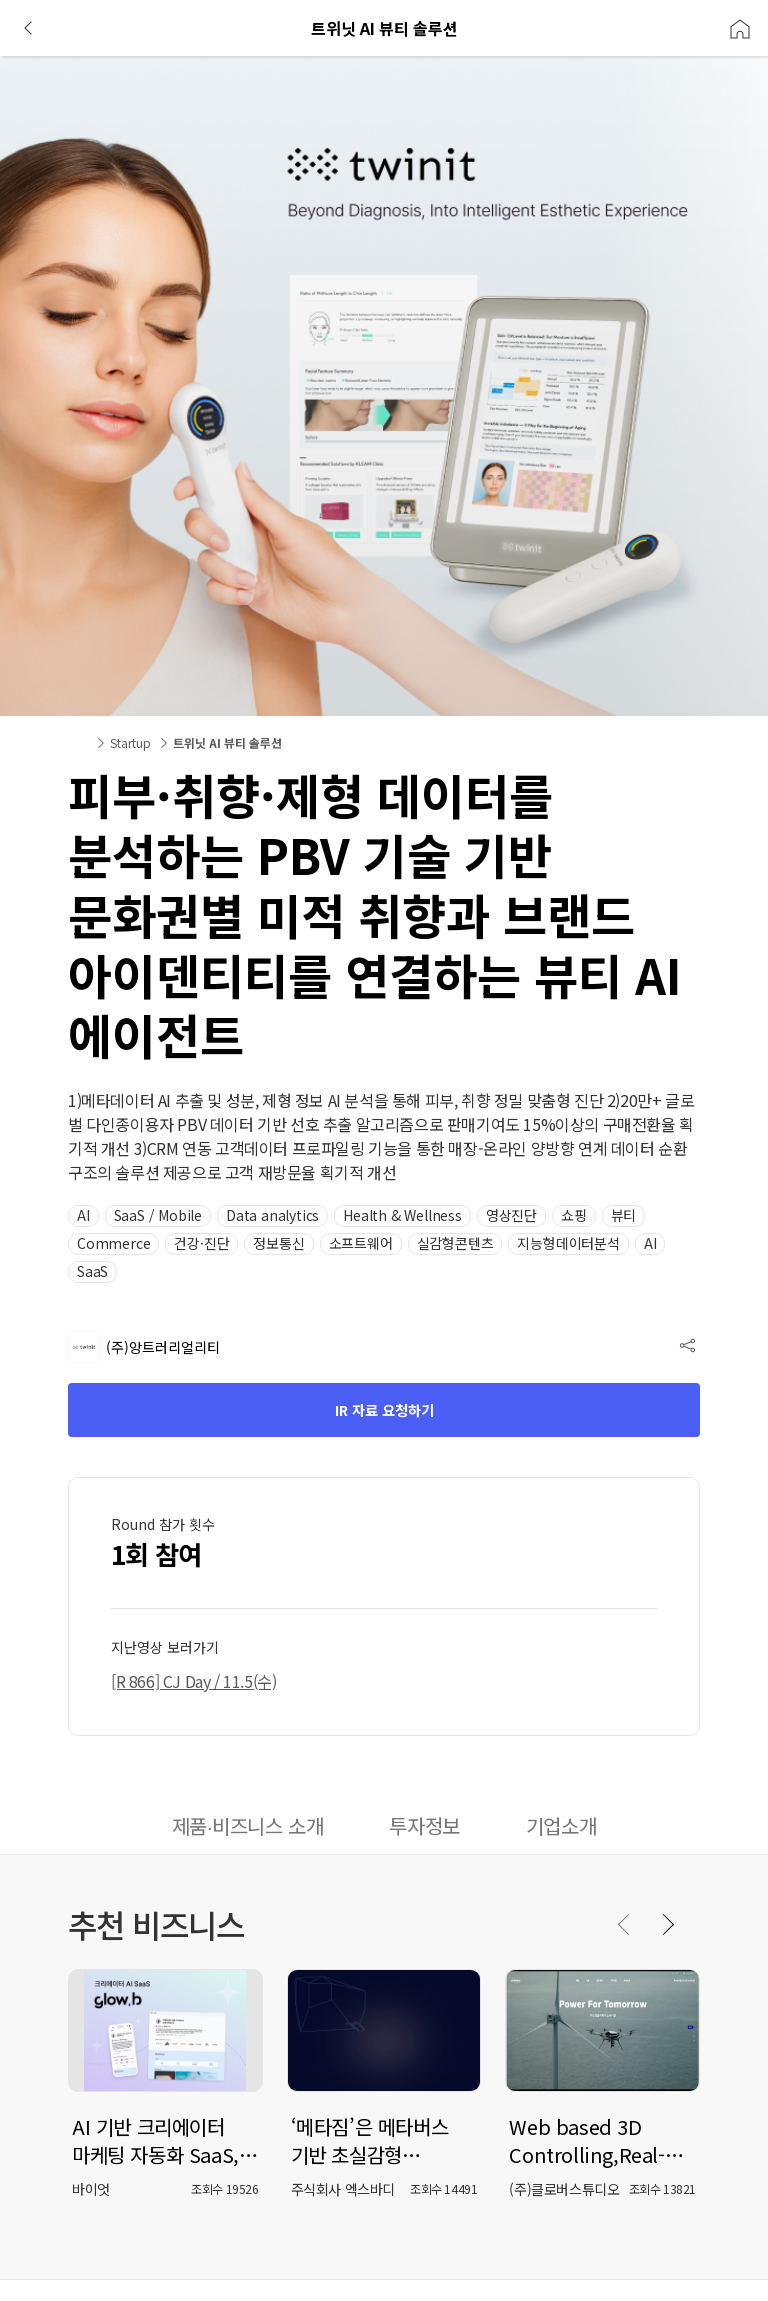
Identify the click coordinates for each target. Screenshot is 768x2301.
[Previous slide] (625, 1924)
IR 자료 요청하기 (384, 1410)
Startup (130, 742)
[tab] (248, 1828)
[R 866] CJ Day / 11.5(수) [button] (193, 1681)
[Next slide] (667, 1924)
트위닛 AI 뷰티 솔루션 (227, 742)
